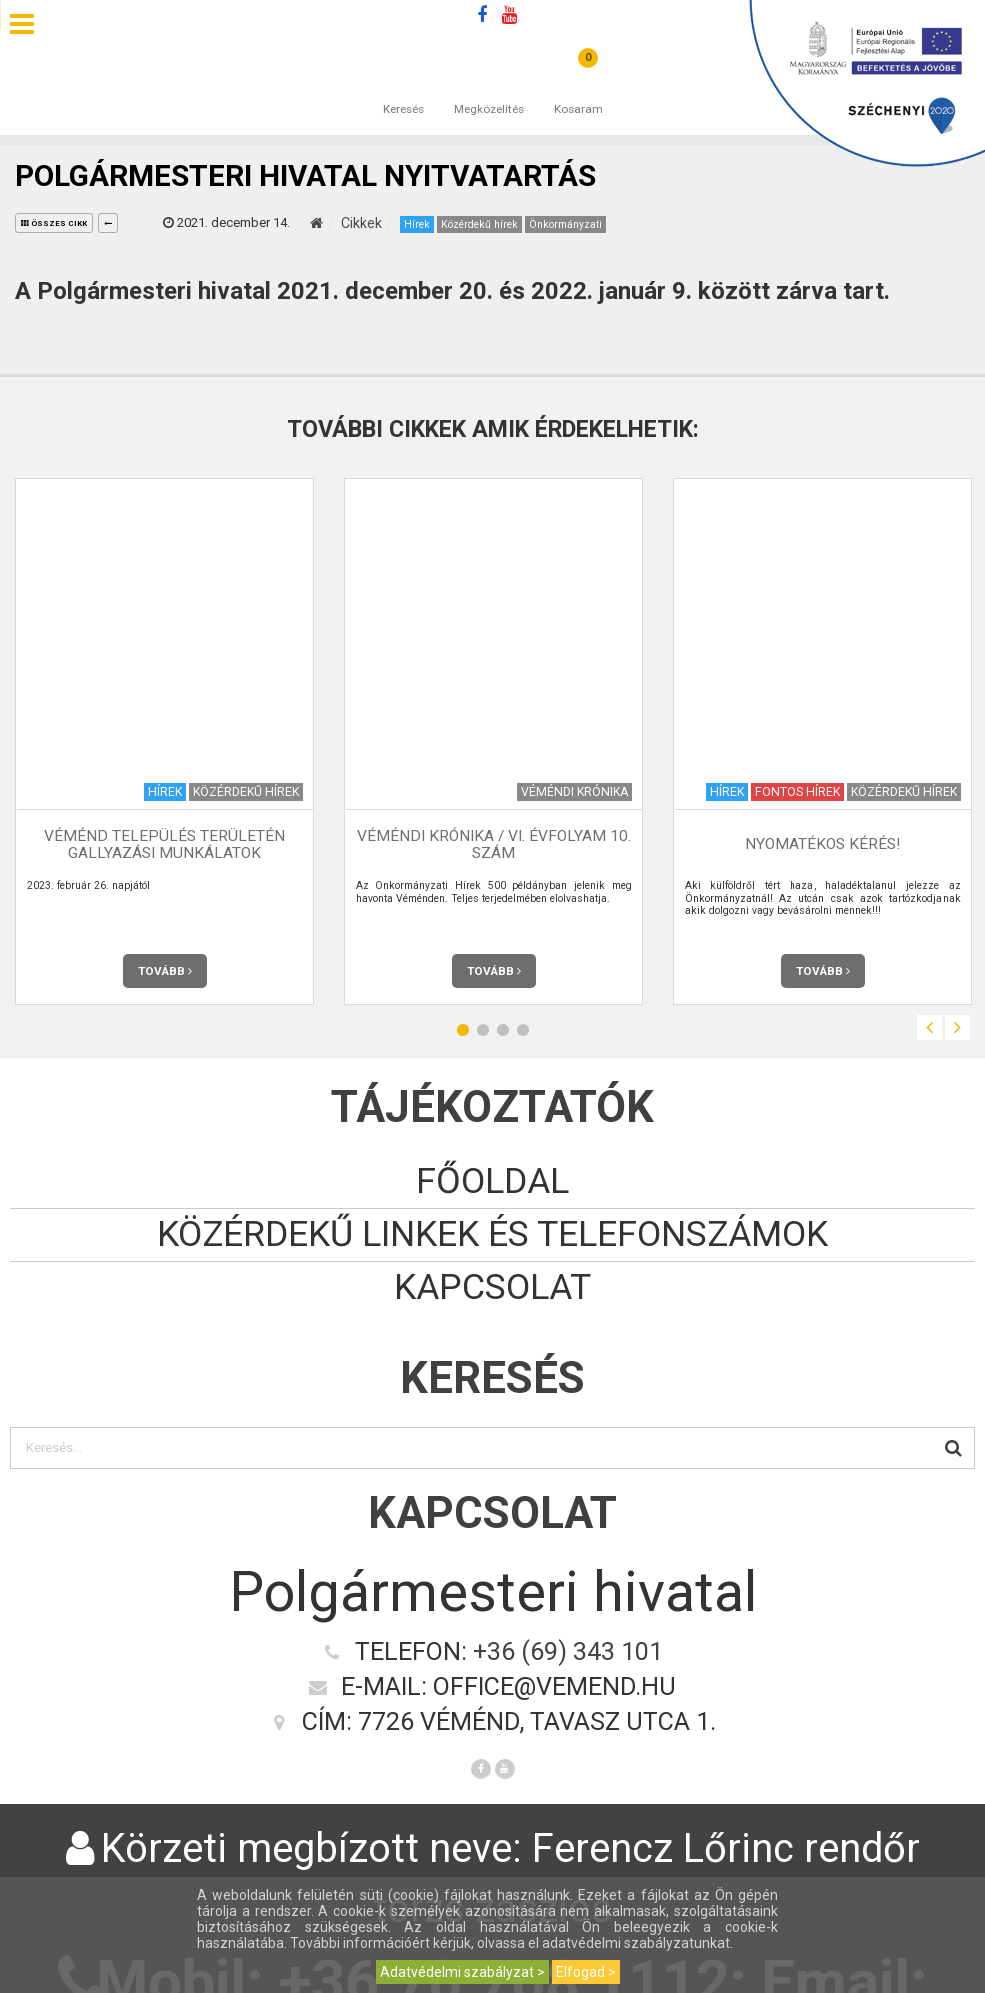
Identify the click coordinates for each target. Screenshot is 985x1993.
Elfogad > (586, 1972)
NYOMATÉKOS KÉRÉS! (822, 845)
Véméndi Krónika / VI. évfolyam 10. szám (494, 844)
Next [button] (957, 1027)
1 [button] (463, 1030)
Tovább (165, 971)
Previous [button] (929, 1027)
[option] (164, 741)
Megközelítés (489, 89)
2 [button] (483, 1030)
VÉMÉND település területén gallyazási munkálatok (164, 844)
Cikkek (361, 223)
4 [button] (523, 1030)
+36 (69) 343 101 (568, 1651)
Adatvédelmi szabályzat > (462, 1972)
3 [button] (503, 1030)
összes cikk (54, 223)
